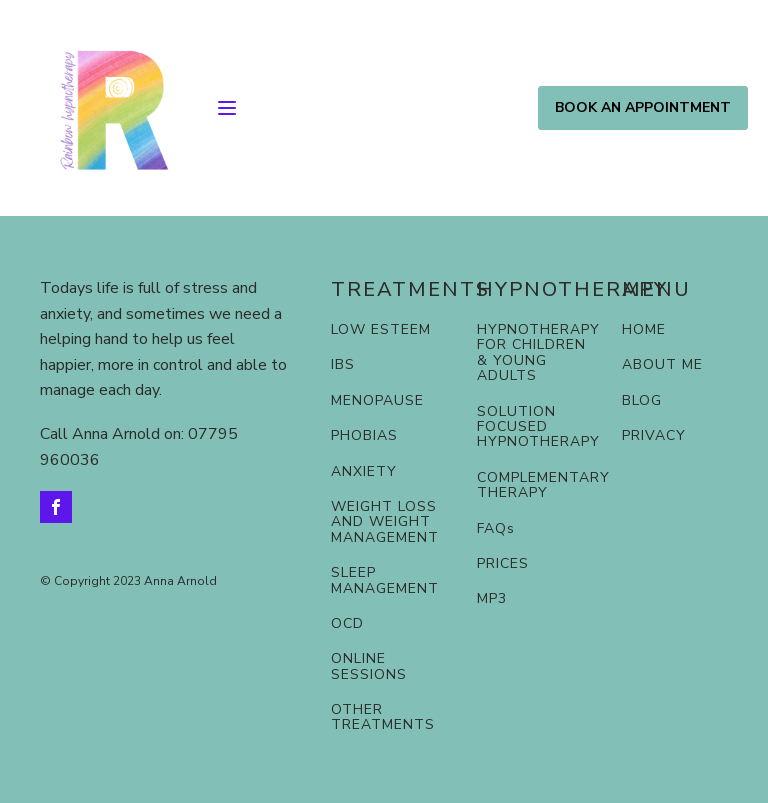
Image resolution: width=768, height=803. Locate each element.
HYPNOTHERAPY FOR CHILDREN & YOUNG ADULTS (538, 353)
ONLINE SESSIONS (369, 666)
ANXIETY (364, 471)
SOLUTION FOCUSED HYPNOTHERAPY (538, 427)
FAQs (496, 528)
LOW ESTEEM (381, 329)
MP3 (492, 598)
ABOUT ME (662, 364)
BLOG (642, 400)
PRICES (503, 563)
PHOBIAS (364, 435)
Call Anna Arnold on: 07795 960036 (139, 447)
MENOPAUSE (377, 400)
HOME (644, 329)
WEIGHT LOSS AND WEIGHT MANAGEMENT (385, 522)
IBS (343, 364)
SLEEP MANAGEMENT (385, 580)
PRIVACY (654, 435)
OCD (347, 623)
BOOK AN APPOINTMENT (643, 107)
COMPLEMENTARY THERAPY (543, 485)
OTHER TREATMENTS (383, 717)
